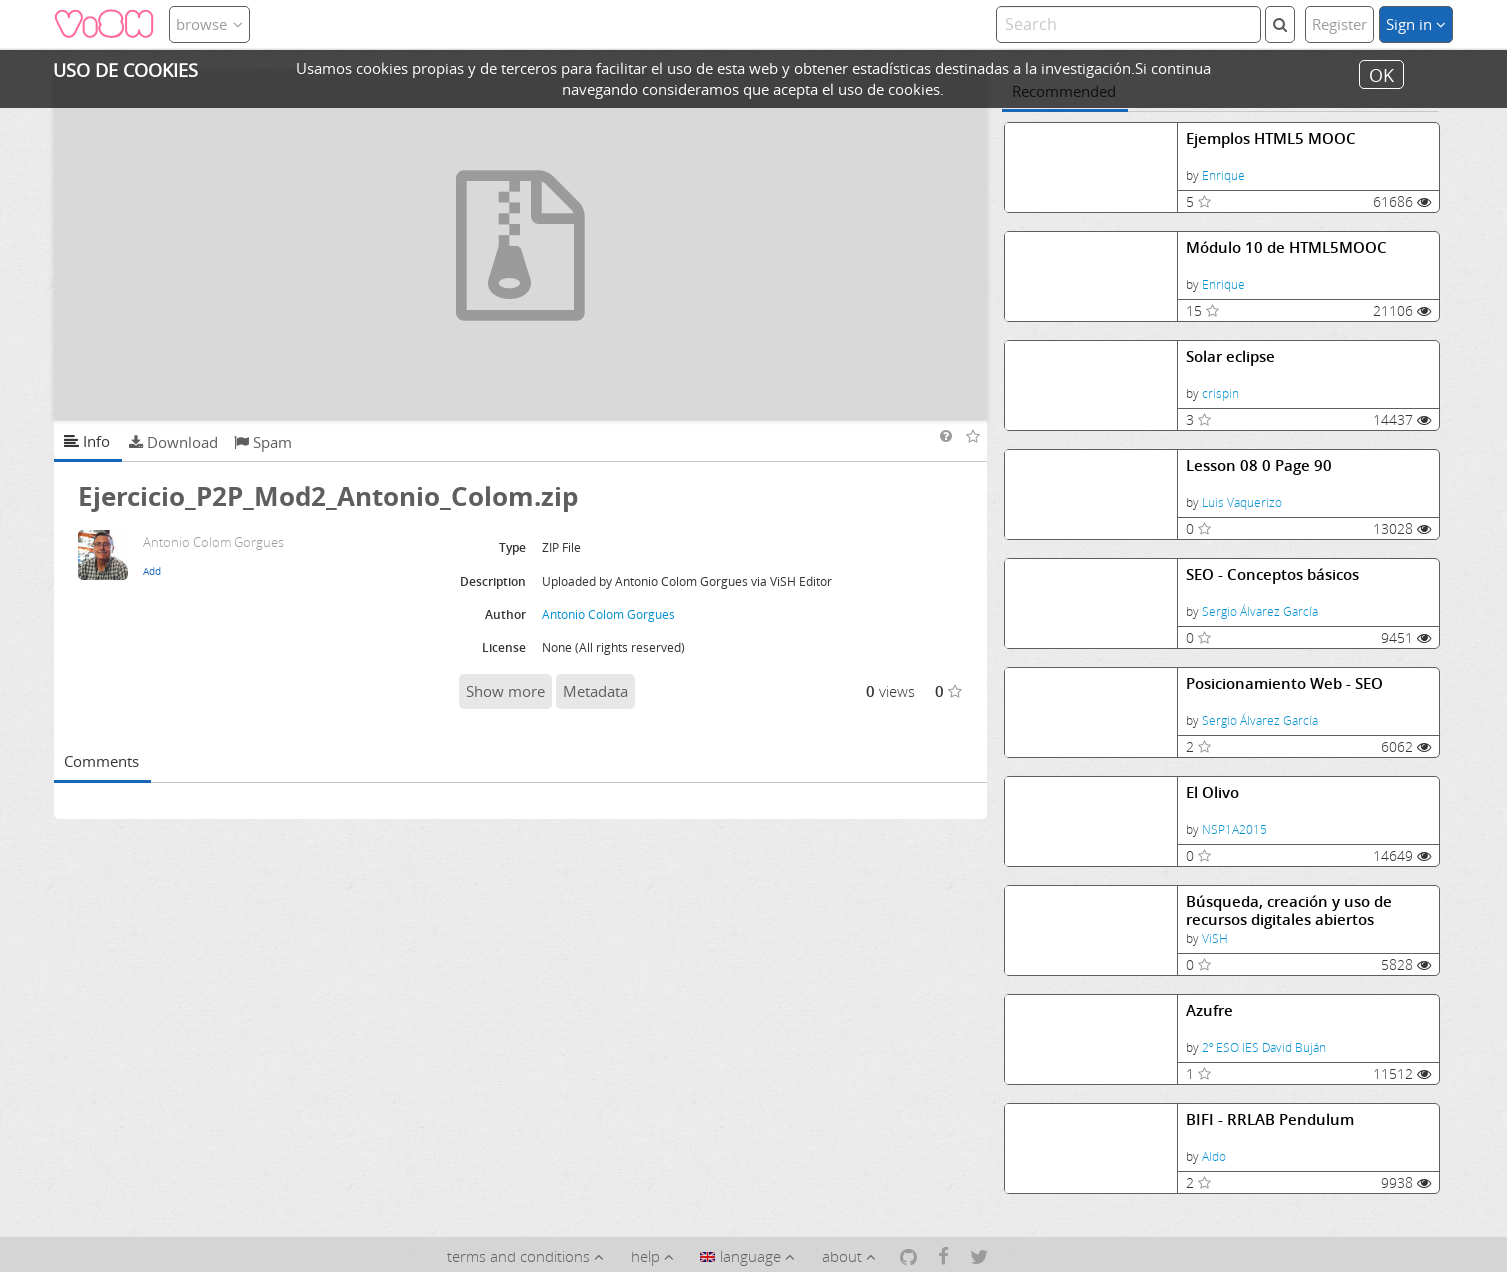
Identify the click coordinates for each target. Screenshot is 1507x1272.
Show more (505, 691)
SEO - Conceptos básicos (1272, 574)
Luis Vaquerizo (1242, 502)
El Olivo (1212, 792)
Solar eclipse (1230, 356)
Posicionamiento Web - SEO (1284, 683)
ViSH (1215, 938)
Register (1339, 24)
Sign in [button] (1416, 24)
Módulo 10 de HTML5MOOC (1286, 247)
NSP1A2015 (1234, 829)
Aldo (1214, 1156)
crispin (1220, 393)
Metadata (595, 691)
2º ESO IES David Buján (1264, 1047)
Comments (101, 761)
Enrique (1223, 175)
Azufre (1209, 1010)
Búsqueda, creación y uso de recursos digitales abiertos (1289, 910)
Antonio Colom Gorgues (608, 614)
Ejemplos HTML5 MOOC (1271, 138)
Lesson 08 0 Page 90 (1259, 465)
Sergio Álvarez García (1260, 611)
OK (1381, 74)
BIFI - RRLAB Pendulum (1270, 1119)
